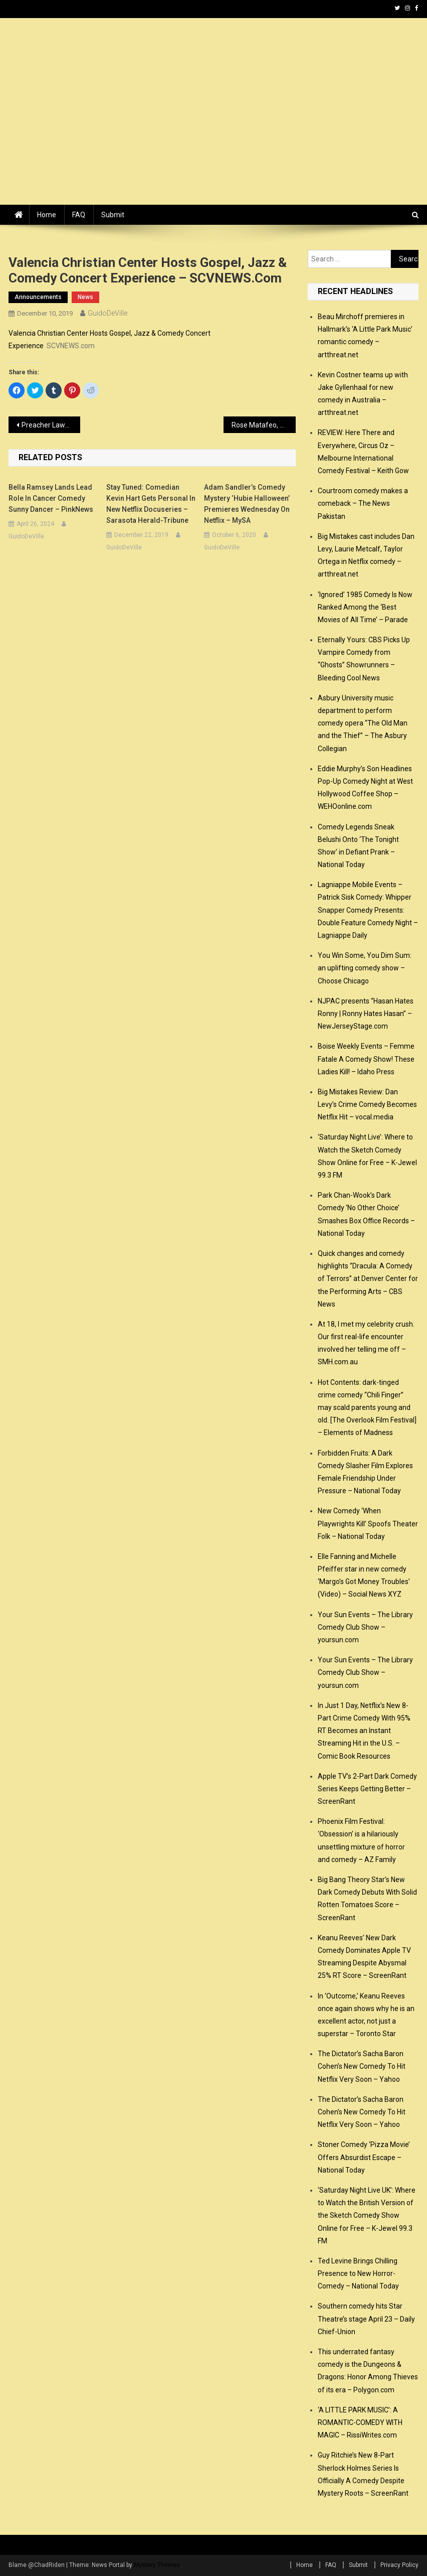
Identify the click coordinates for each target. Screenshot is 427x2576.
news (85, 297)
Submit (112, 215)
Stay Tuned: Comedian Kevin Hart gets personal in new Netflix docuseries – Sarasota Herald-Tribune (150, 503)
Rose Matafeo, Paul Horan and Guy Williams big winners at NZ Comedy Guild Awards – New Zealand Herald (263, 425)
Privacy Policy (399, 2564)
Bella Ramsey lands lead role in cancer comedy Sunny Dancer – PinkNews (51, 498)
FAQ (78, 215)
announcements (38, 297)
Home (46, 215)
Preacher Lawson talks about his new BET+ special (51, 425)
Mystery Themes (157, 2564)
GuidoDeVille (107, 313)
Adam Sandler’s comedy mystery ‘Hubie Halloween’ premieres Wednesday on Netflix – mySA (247, 503)
